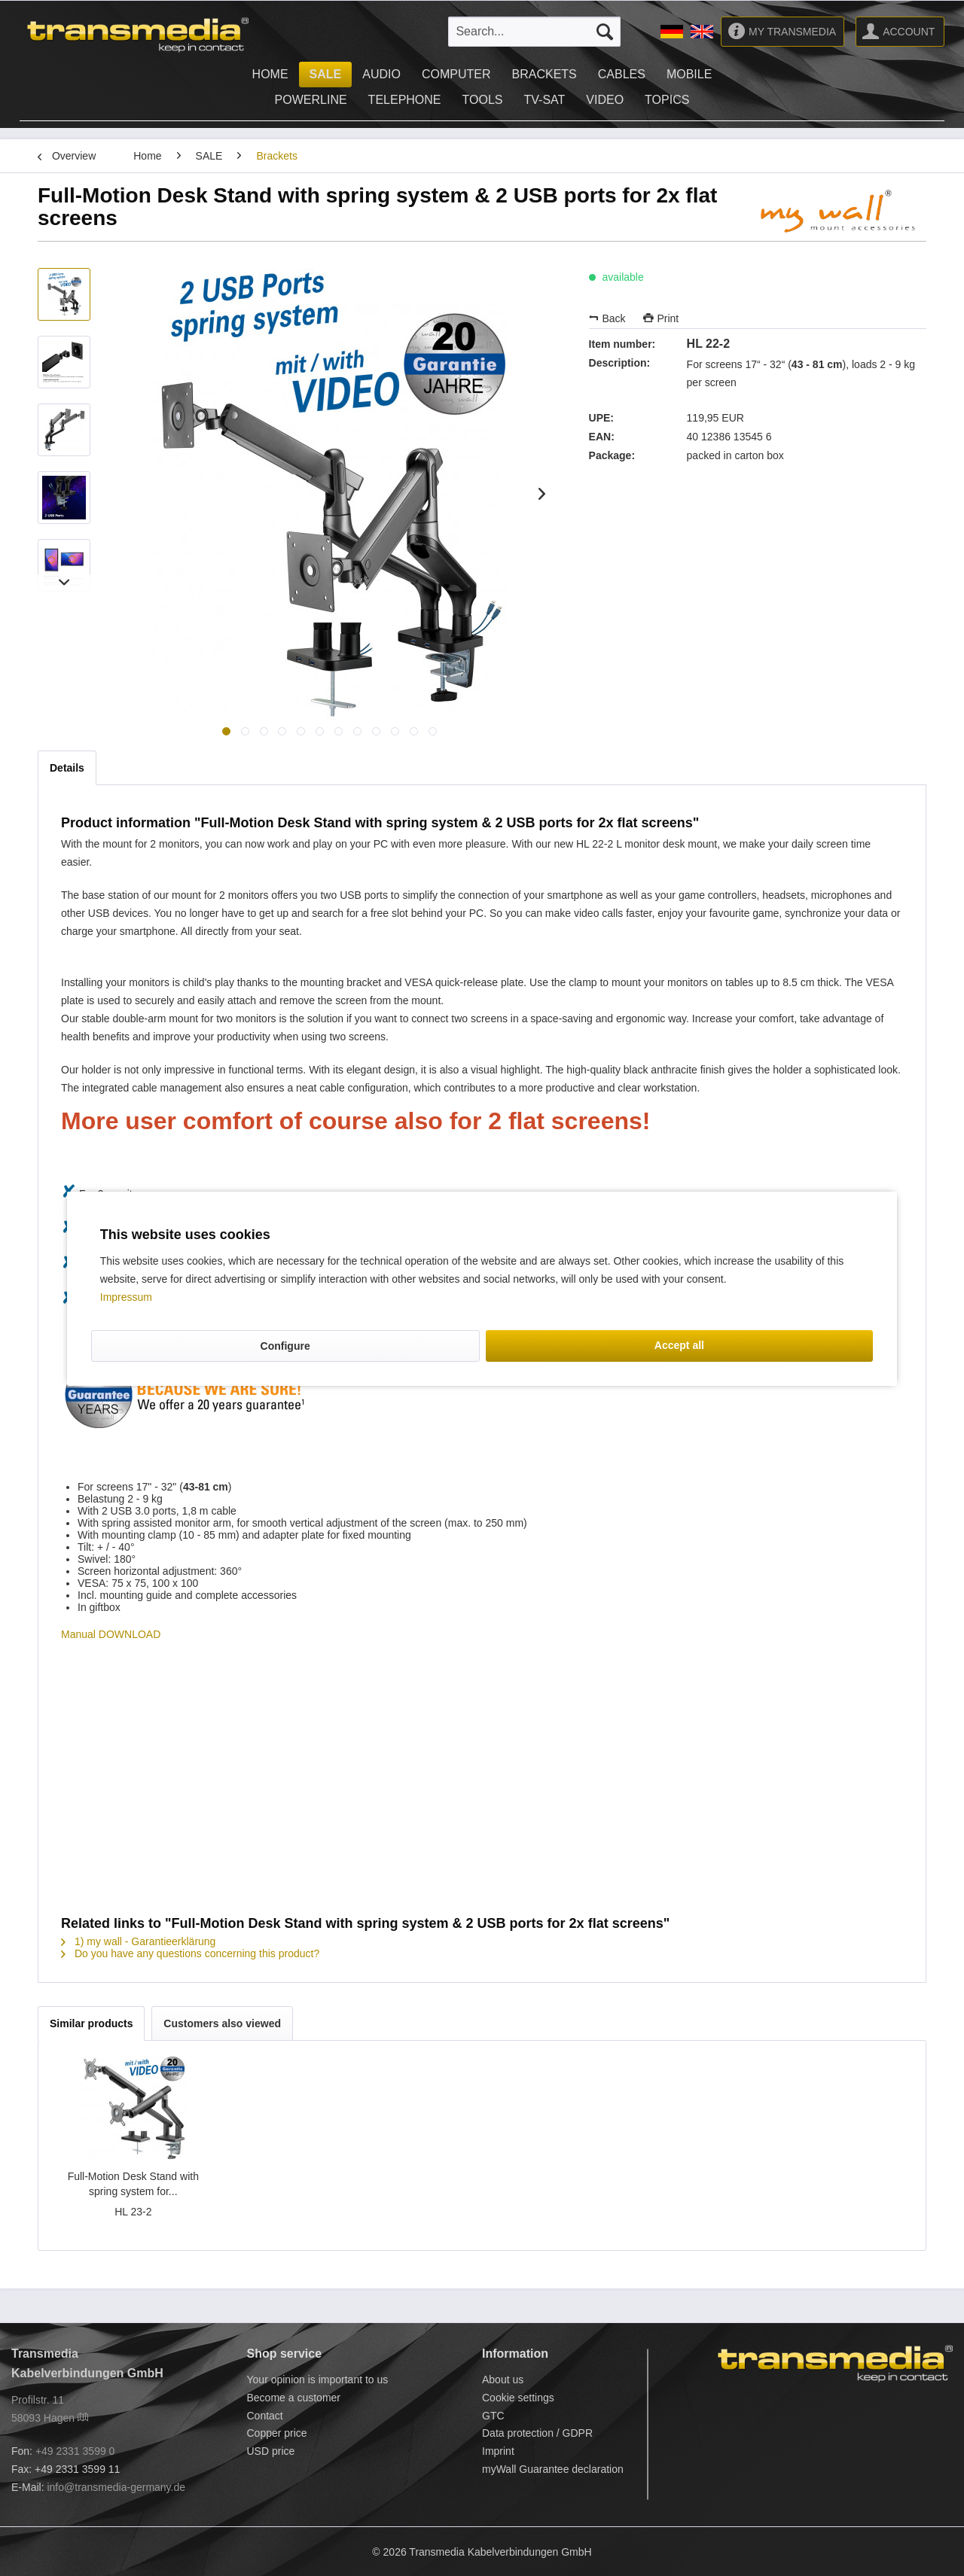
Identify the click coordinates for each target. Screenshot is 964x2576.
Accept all (679, 1345)
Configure (285, 1346)
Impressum (126, 1297)
